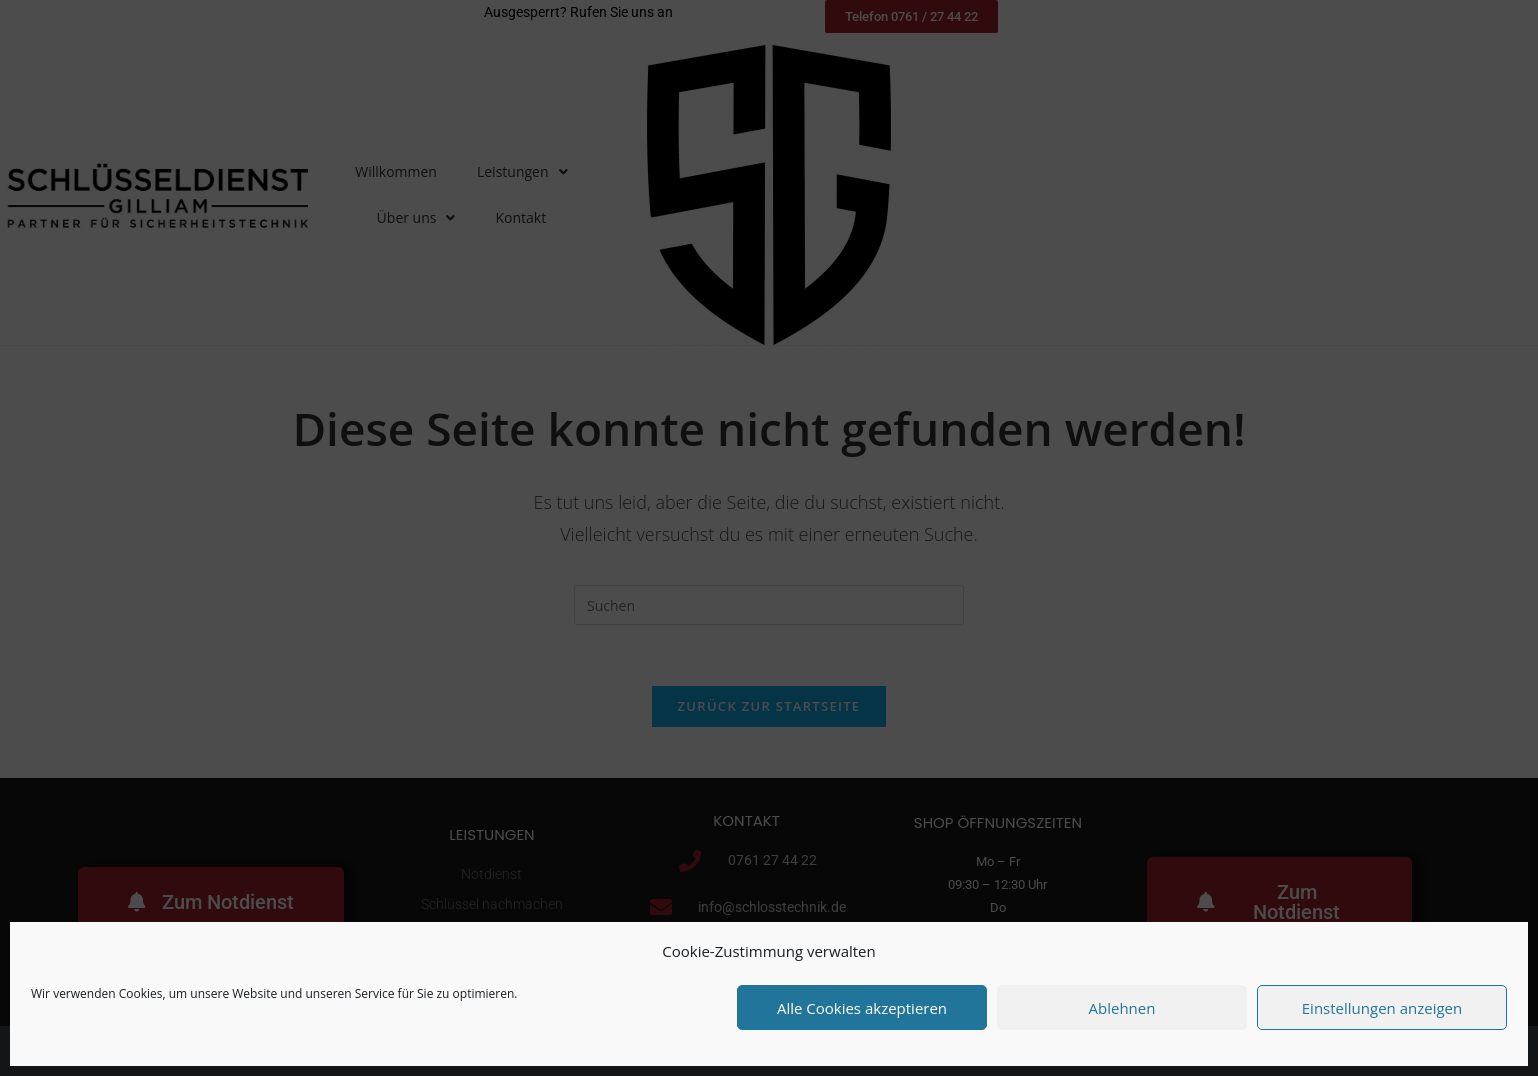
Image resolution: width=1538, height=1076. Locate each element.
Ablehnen (1122, 1008)
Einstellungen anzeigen (1382, 1008)
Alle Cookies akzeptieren (862, 1008)
